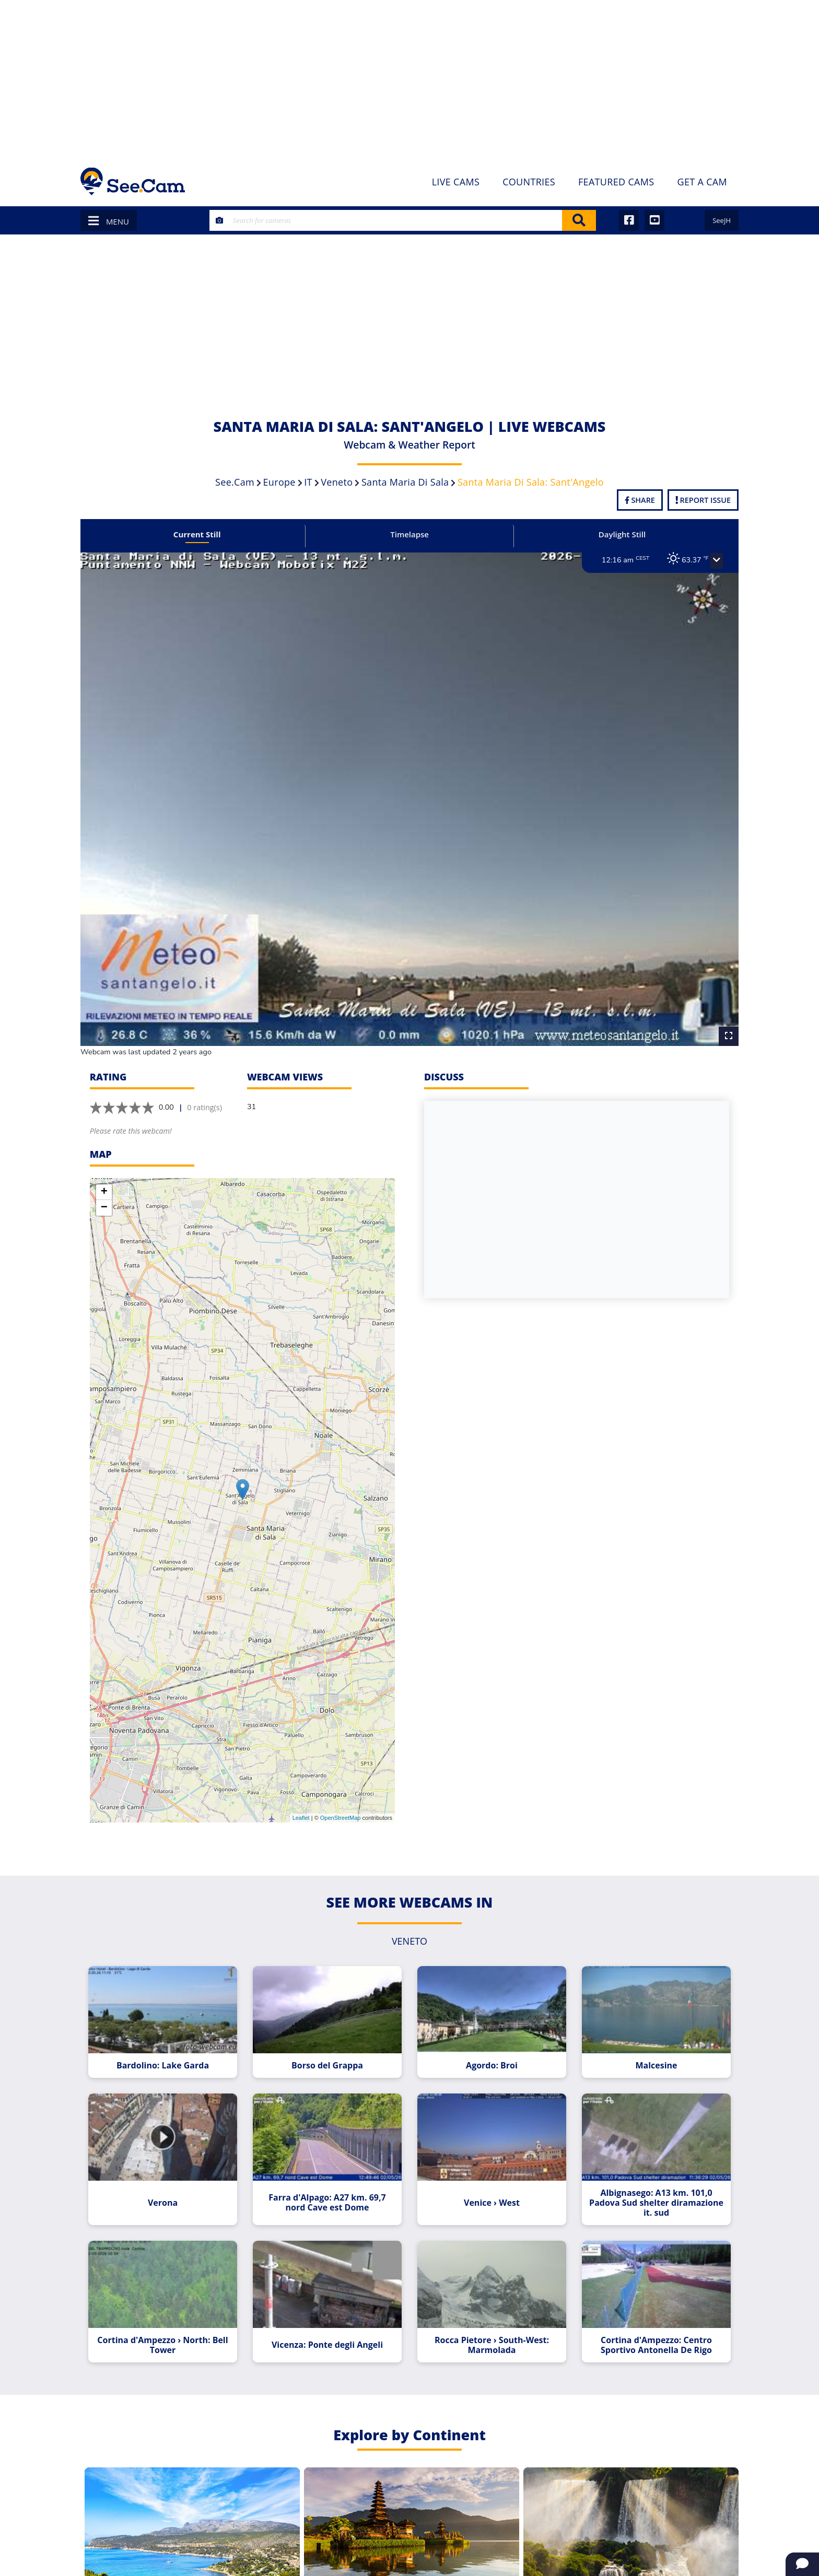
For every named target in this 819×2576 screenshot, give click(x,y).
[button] (705, 561)
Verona (171, 2180)
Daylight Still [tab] (614, 534)
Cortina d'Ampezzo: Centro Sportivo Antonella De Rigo (648, 2319)
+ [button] (104, 1176)
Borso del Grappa (330, 2046)
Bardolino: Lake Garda (171, 2046)
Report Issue (703, 500)
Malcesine (648, 2046)
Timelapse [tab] (409, 534)
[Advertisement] (409, 78)
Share (640, 500)
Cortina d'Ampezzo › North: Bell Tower (170, 2319)
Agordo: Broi (489, 2046)
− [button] (104, 1191)
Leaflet (301, 1801)
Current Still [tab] (204, 534)
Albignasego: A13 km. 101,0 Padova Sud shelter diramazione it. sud (648, 2180)
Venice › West (489, 2180)
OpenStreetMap (340, 1801)
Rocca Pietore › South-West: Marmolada (489, 2319)
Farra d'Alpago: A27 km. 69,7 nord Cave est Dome (330, 2180)
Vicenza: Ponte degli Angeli (329, 2319)
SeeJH (721, 220)
